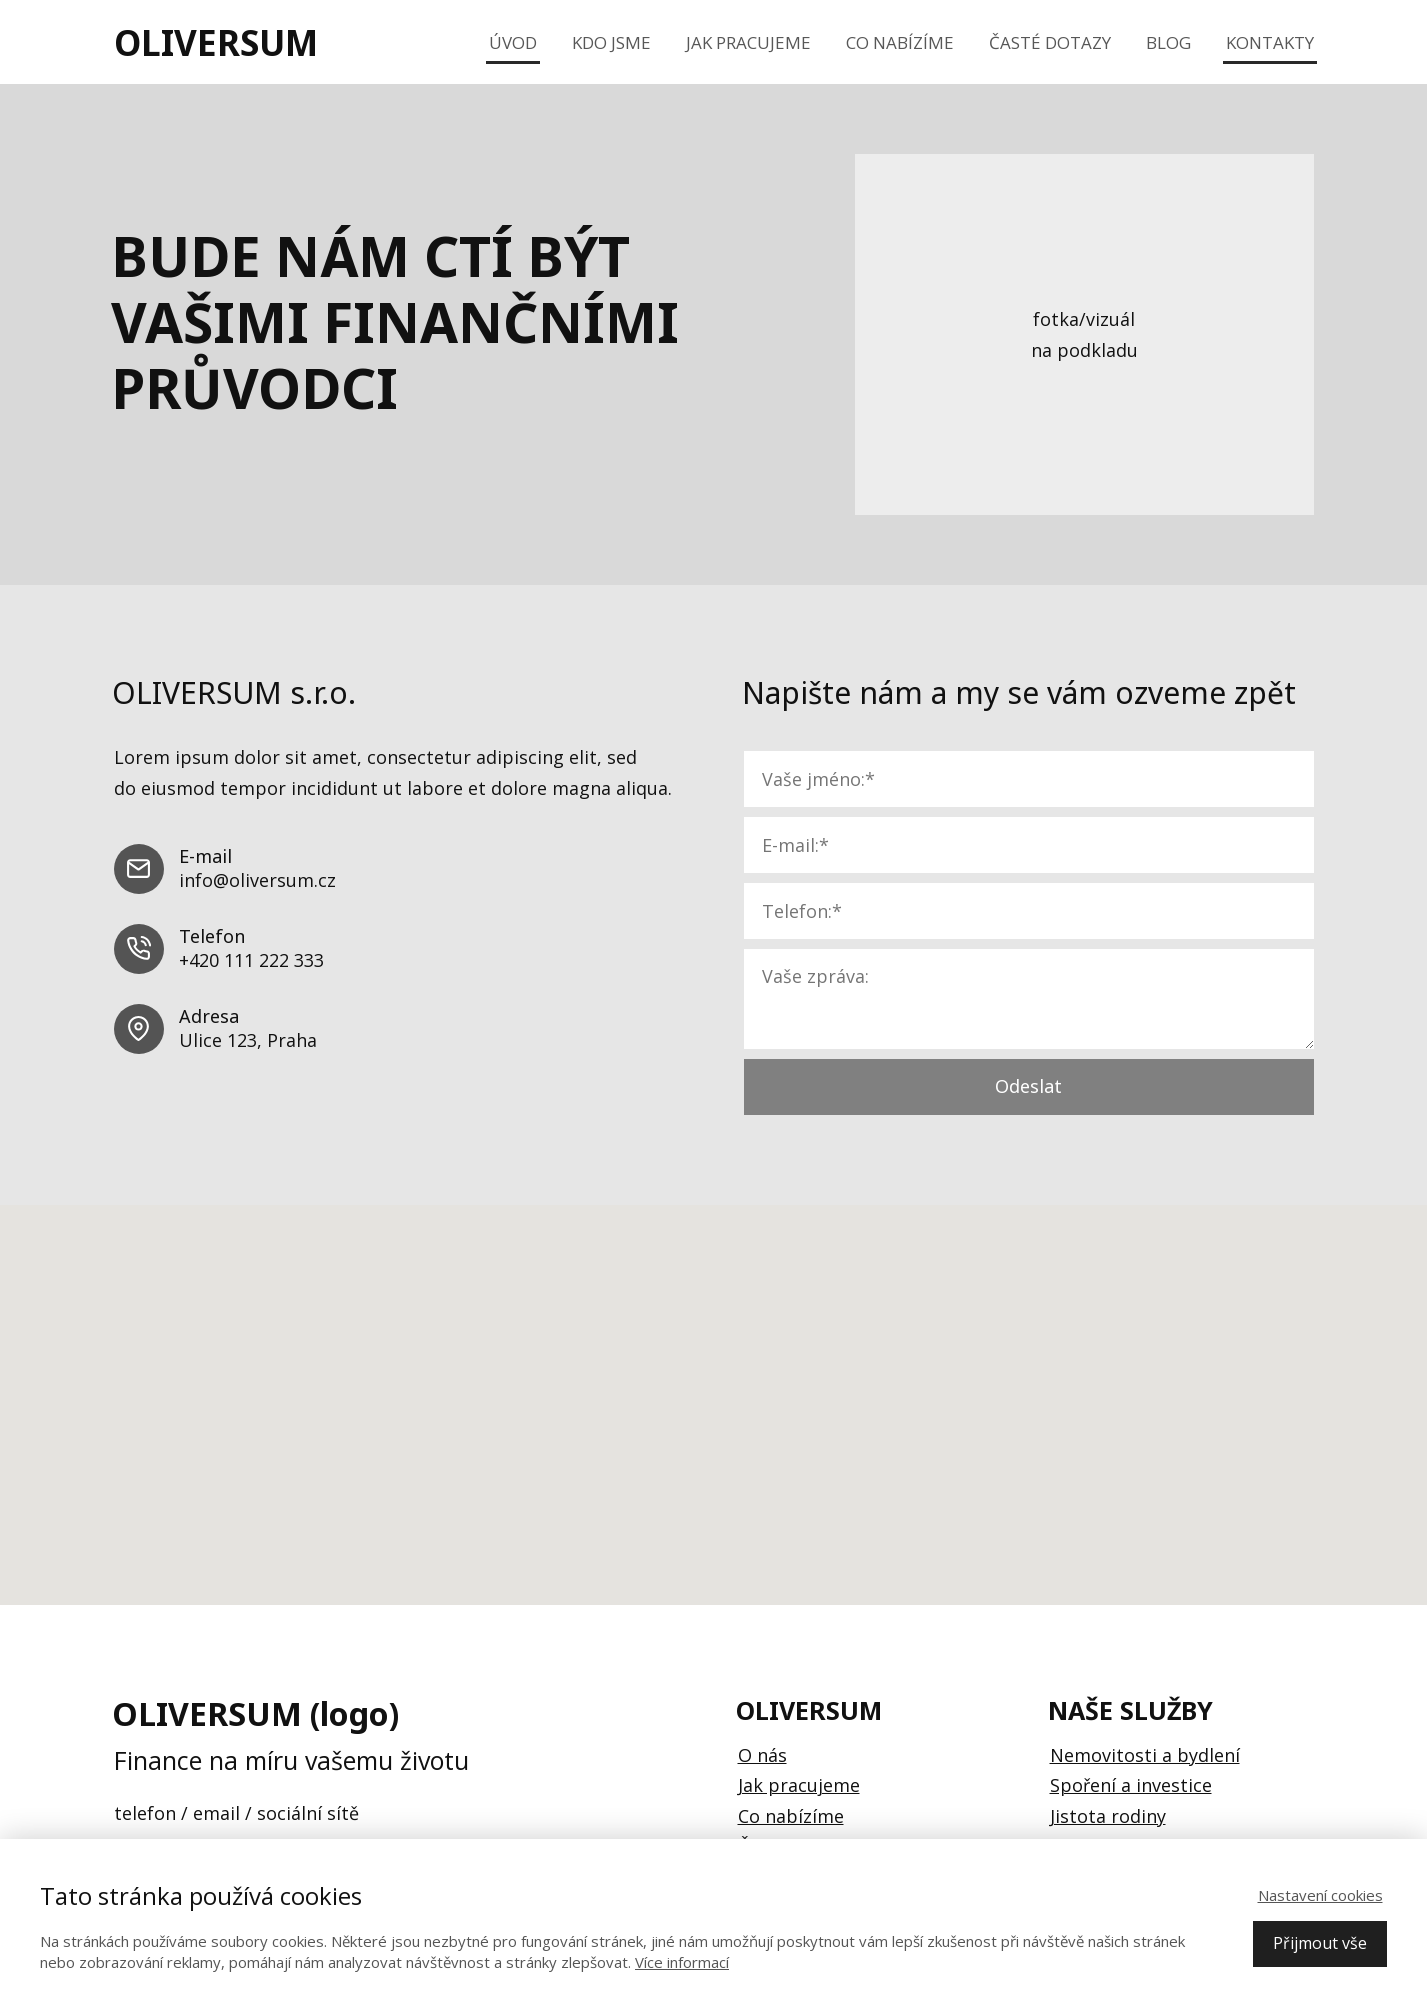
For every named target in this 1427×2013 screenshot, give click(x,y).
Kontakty (1270, 42)
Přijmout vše (1320, 1943)
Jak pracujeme (748, 42)
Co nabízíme (900, 42)
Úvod (513, 42)
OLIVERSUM (216, 42)
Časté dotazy (1050, 42)
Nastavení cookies (1320, 1895)
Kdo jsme (611, 42)
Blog (1168, 42)
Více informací (682, 1962)
